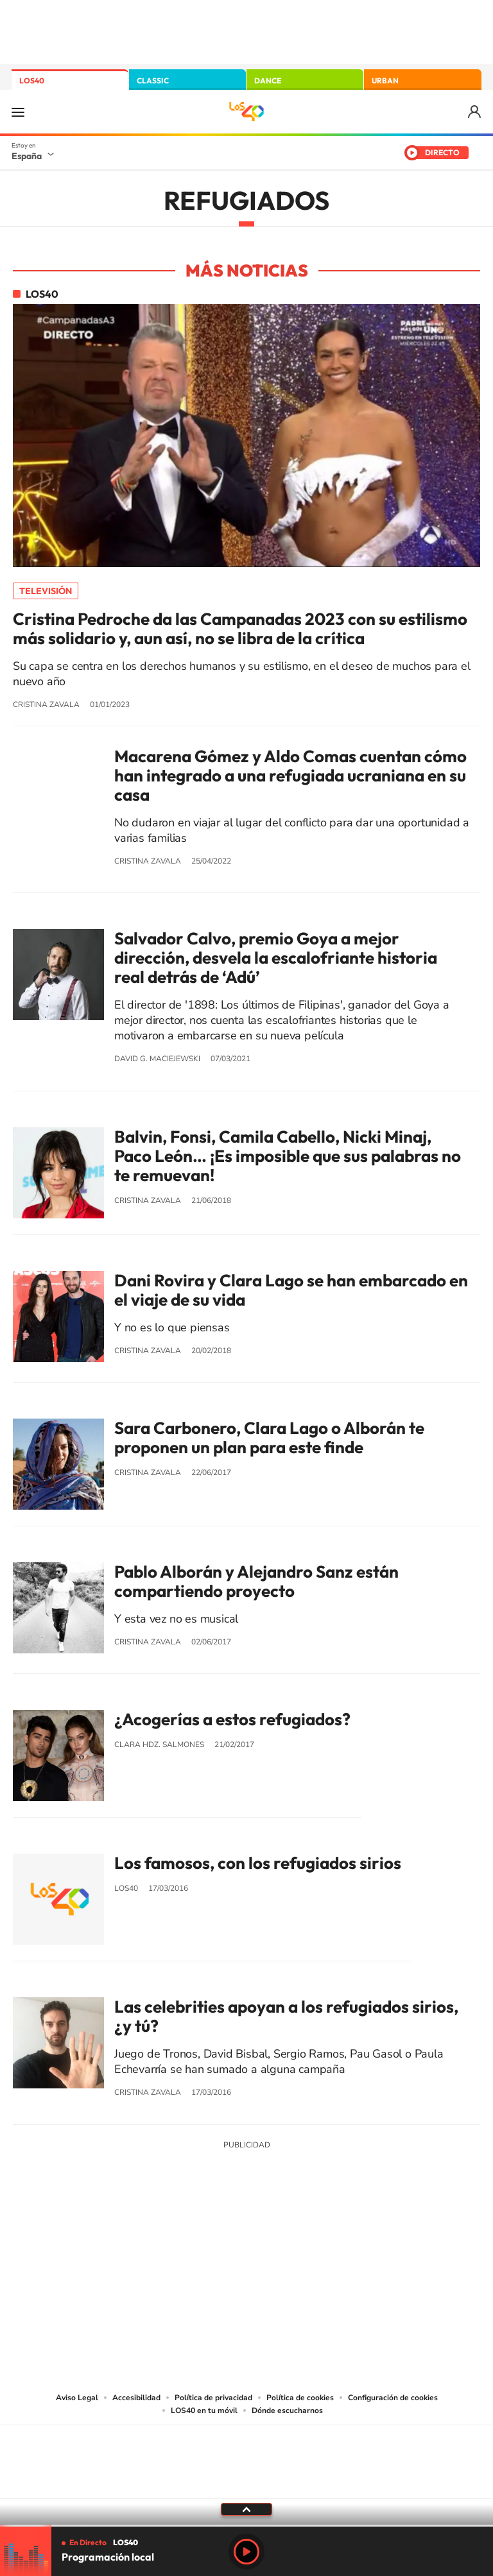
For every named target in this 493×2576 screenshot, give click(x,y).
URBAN (385, 80)
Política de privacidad (213, 2398)
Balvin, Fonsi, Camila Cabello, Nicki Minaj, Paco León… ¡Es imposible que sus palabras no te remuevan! (287, 1156)
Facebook (272, 2240)
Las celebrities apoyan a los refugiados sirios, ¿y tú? (286, 2016)
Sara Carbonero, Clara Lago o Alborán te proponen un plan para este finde (269, 1438)
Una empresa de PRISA (246, 2453)
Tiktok (195, 2240)
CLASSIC (153, 80)
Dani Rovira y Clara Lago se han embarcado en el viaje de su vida (291, 1290)
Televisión (45, 591)
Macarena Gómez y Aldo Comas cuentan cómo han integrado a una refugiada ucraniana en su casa (290, 776)
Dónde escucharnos (287, 2410)
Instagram (169, 2240)
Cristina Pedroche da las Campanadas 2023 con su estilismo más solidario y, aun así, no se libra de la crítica (240, 629)
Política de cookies (300, 2398)
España (27, 156)
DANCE (267, 80)
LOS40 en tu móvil (204, 2410)
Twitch (298, 2240)
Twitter (246, 2240)
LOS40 (31, 80)
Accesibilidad (136, 2398)
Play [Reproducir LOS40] (246, 2552)
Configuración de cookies (393, 2398)
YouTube (221, 2240)
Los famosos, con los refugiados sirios (257, 1863)
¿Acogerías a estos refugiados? (232, 1719)
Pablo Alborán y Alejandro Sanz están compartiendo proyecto (256, 1581)
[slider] (246, 2526)
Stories (323, 2240)
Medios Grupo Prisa (247, 2484)
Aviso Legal (77, 2398)
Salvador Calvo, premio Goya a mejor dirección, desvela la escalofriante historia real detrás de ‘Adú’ (275, 958)
